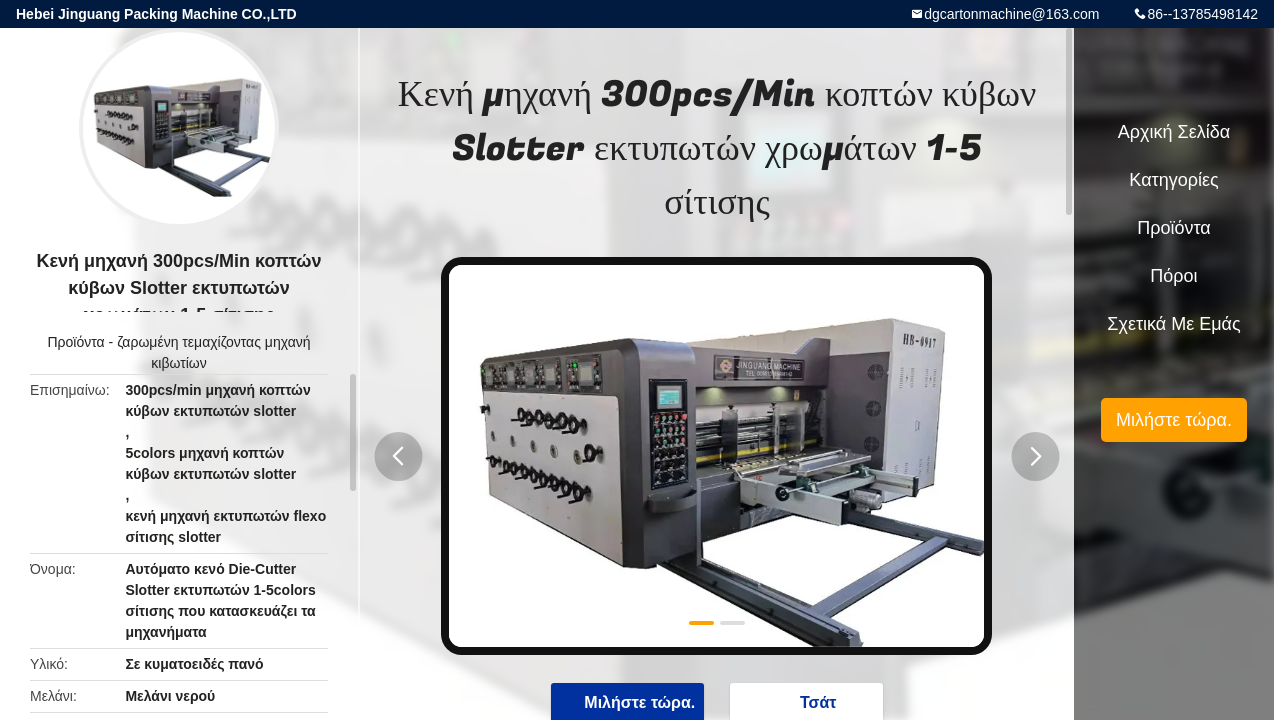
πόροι (1173, 276)
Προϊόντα (75, 342)
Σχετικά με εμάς (1173, 324)
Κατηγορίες (1173, 180)
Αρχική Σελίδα (1174, 132)
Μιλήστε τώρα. (1174, 420)
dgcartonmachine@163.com (1011, 14)
